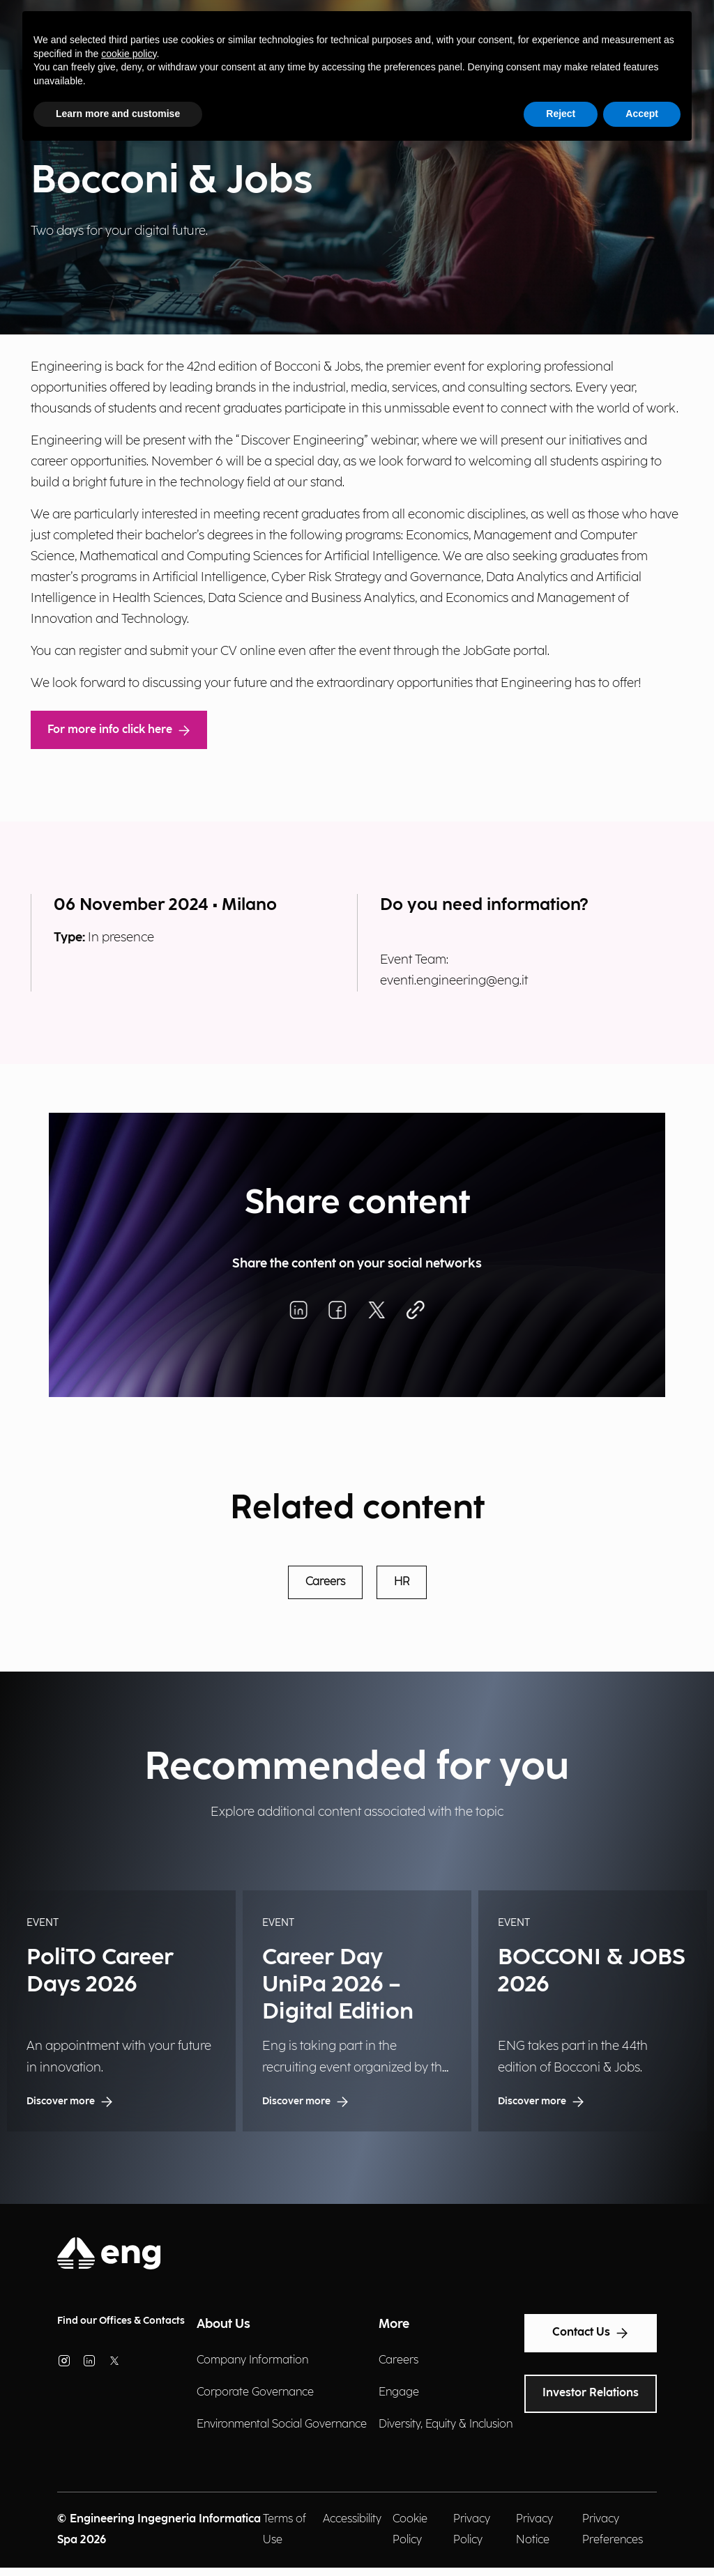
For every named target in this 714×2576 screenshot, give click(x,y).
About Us (223, 2324)
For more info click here (118, 729)
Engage (399, 2392)
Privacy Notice (534, 2530)
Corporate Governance (255, 2392)
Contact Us (590, 2333)
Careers (325, 1582)
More (394, 2324)
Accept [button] (641, 113)
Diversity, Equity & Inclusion (445, 2424)
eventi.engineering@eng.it (454, 980)
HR (401, 1582)
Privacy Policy (471, 2530)
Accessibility (352, 2519)
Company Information (252, 2360)
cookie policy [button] (128, 53)
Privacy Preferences (612, 2530)
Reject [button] (560, 113)
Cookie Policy (410, 2530)
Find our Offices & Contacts (121, 2321)
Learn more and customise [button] (118, 113)
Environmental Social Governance (282, 2424)
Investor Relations (590, 2393)
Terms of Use (284, 2530)
